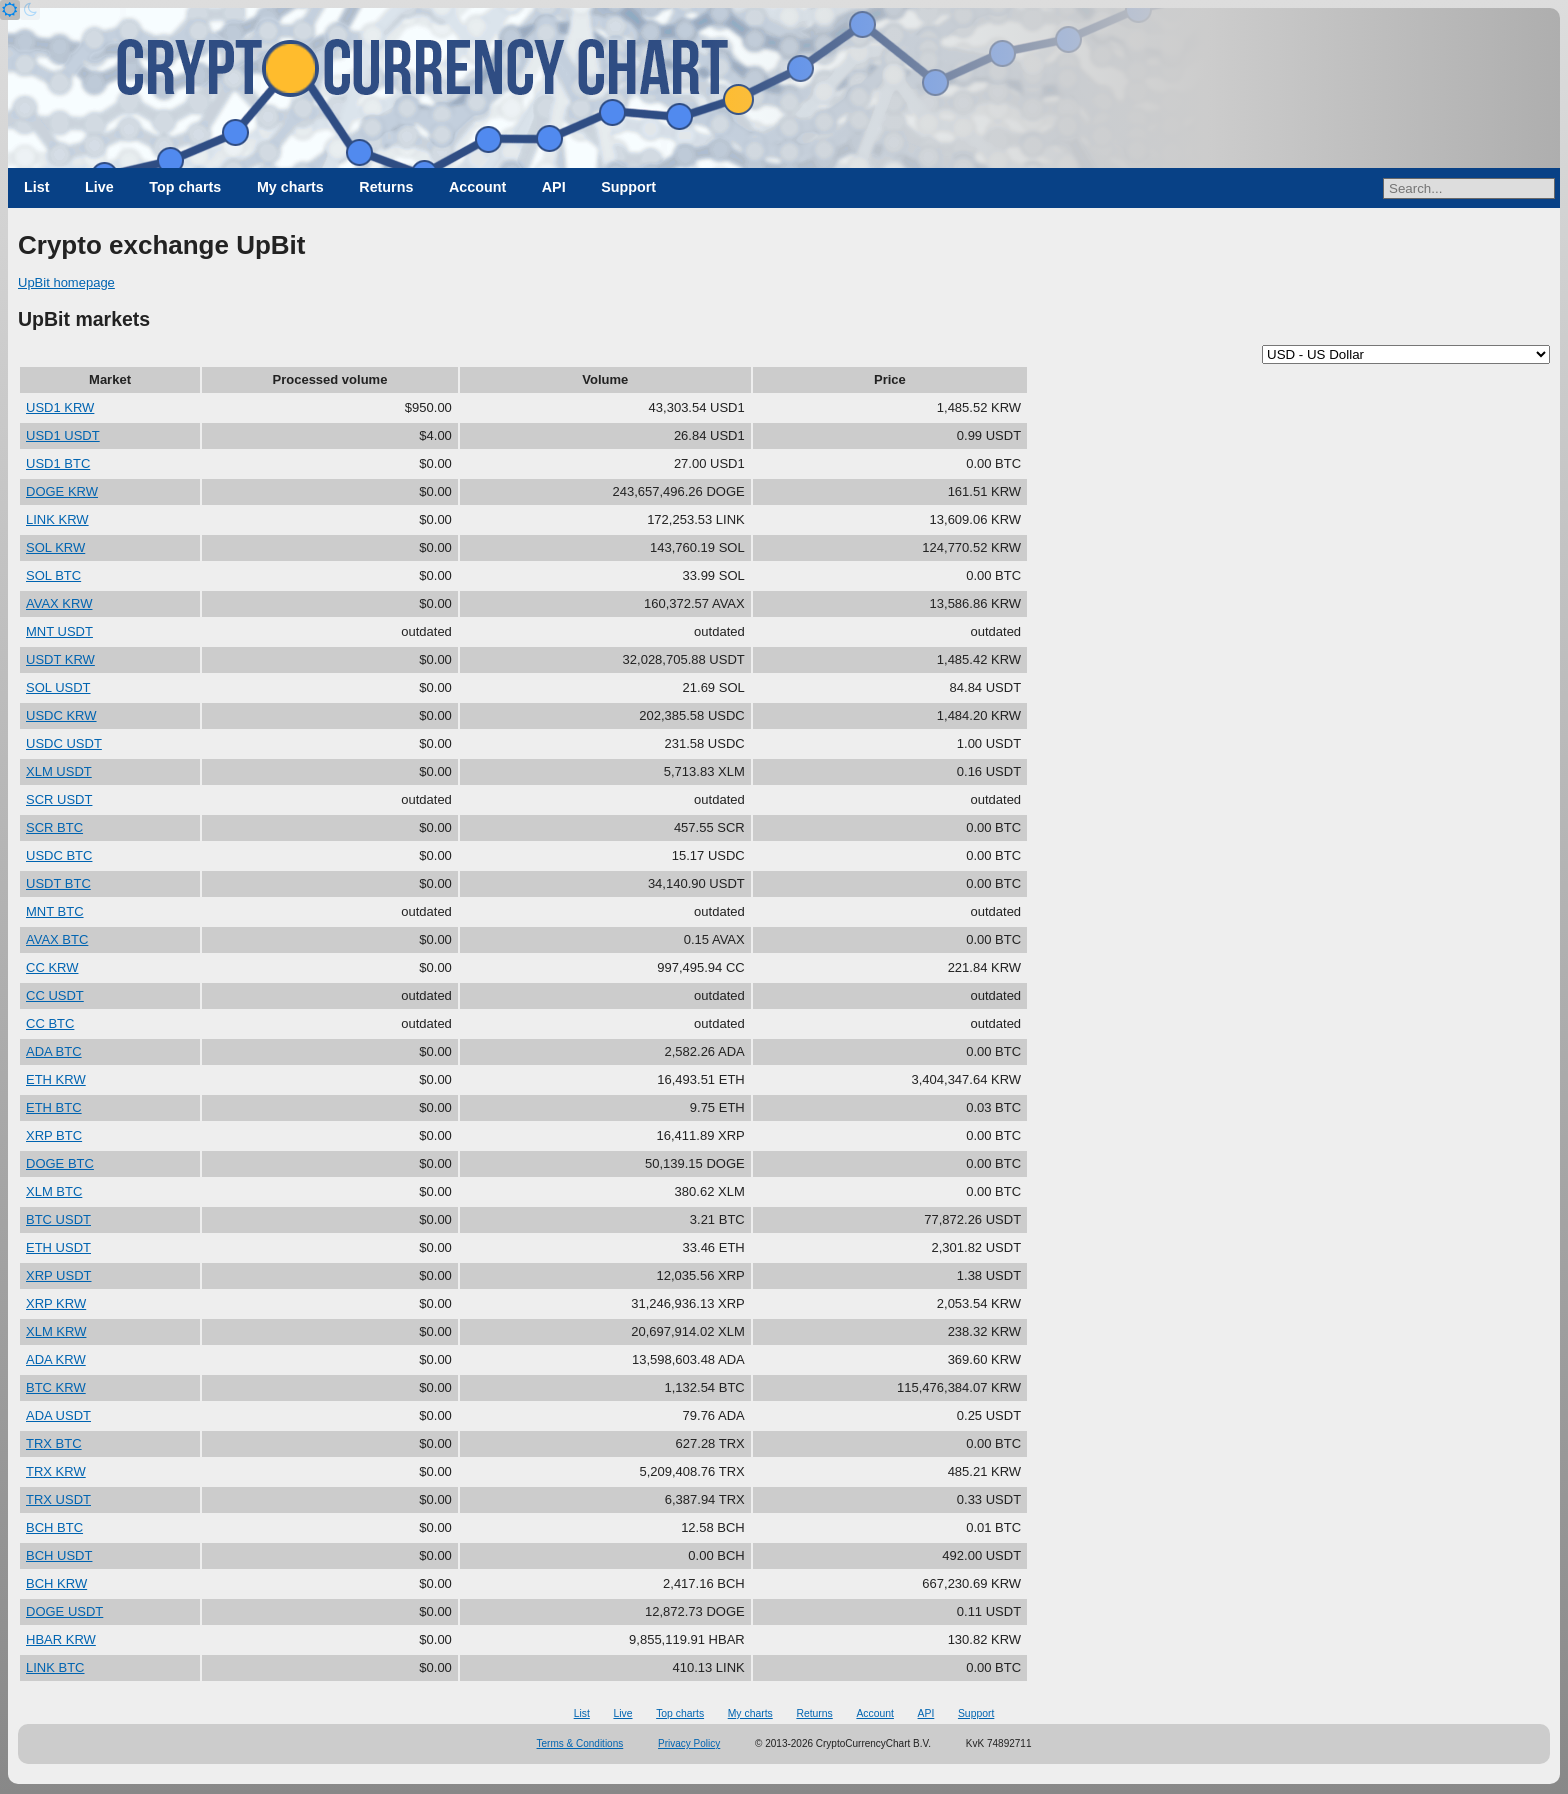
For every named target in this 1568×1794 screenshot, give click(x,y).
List (36, 187)
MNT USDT (59, 631)
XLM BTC (54, 1191)
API (554, 187)
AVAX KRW (59, 603)
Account (477, 187)
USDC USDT (64, 743)
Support (628, 187)
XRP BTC (54, 1135)
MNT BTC (55, 911)
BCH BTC (54, 1527)
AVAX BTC (57, 939)
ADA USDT (58, 1415)
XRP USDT (59, 1275)
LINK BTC (55, 1667)
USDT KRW (60, 659)
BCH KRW (56, 1583)
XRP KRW (56, 1303)
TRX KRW (56, 1471)
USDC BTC (59, 855)
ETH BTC (54, 1107)
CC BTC (50, 1023)
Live (99, 187)
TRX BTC (54, 1443)
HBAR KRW (61, 1639)
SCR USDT (59, 799)
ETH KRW (56, 1079)
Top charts (185, 187)
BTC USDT (58, 1219)
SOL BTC (53, 575)
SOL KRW (55, 547)
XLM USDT (59, 771)
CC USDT (55, 995)
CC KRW (52, 967)
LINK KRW (57, 519)
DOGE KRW (62, 491)
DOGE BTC (60, 1163)
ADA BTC (54, 1051)
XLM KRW (56, 1331)
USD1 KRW (60, 407)
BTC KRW (56, 1387)
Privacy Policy (689, 1743)
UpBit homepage (66, 282)
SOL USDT (58, 687)
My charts (290, 187)
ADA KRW (56, 1359)
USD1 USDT (63, 435)
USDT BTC (58, 883)
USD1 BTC (58, 463)
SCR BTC (54, 827)
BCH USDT (59, 1555)
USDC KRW (61, 715)
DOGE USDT (64, 1611)
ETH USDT (58, 1247)
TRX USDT (58, 1499)
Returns (386, 187)
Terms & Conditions (580, 1743)
